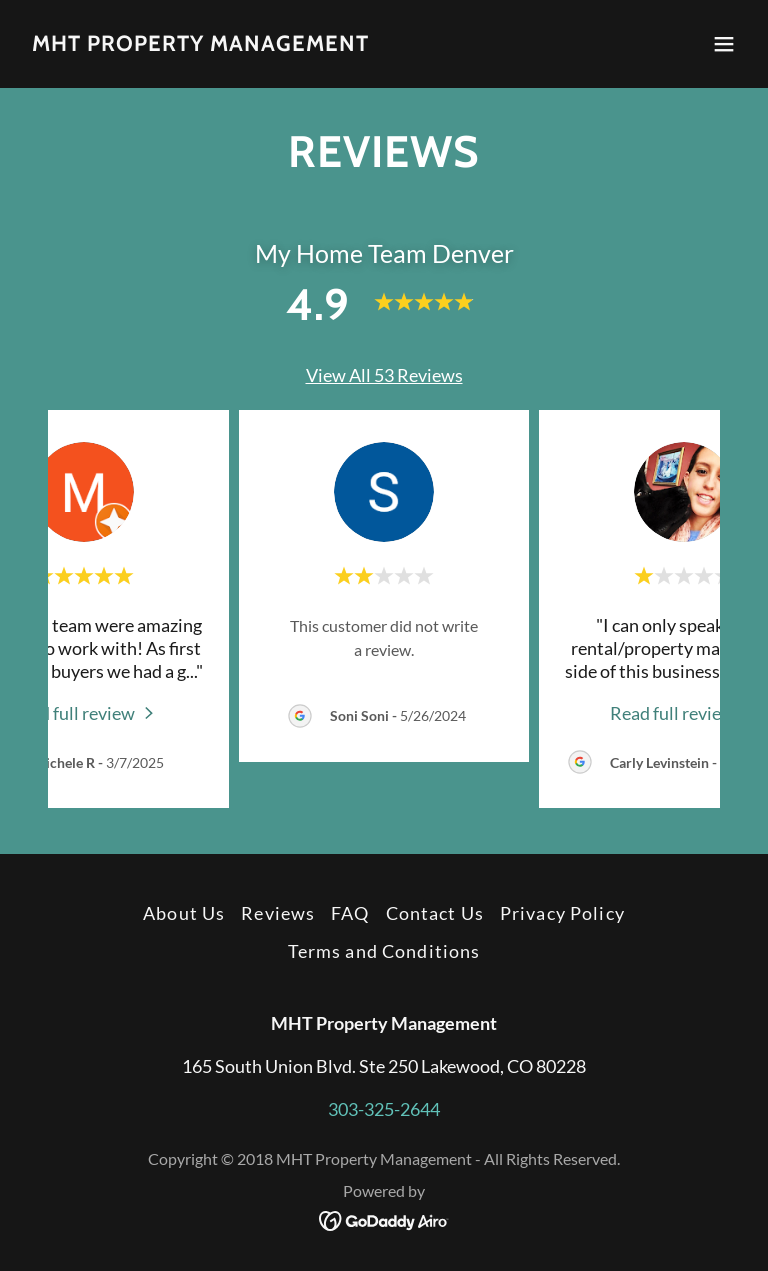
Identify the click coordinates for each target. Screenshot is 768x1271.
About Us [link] (184, 913)
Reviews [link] (278, 913)
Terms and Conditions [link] (384, 951)
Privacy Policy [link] (562, 913)
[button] (724, 44)
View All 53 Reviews (384, 375)
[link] (200, 44)
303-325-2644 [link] (384, 1109)
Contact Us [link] (435, 913)
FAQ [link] (350, 913)
